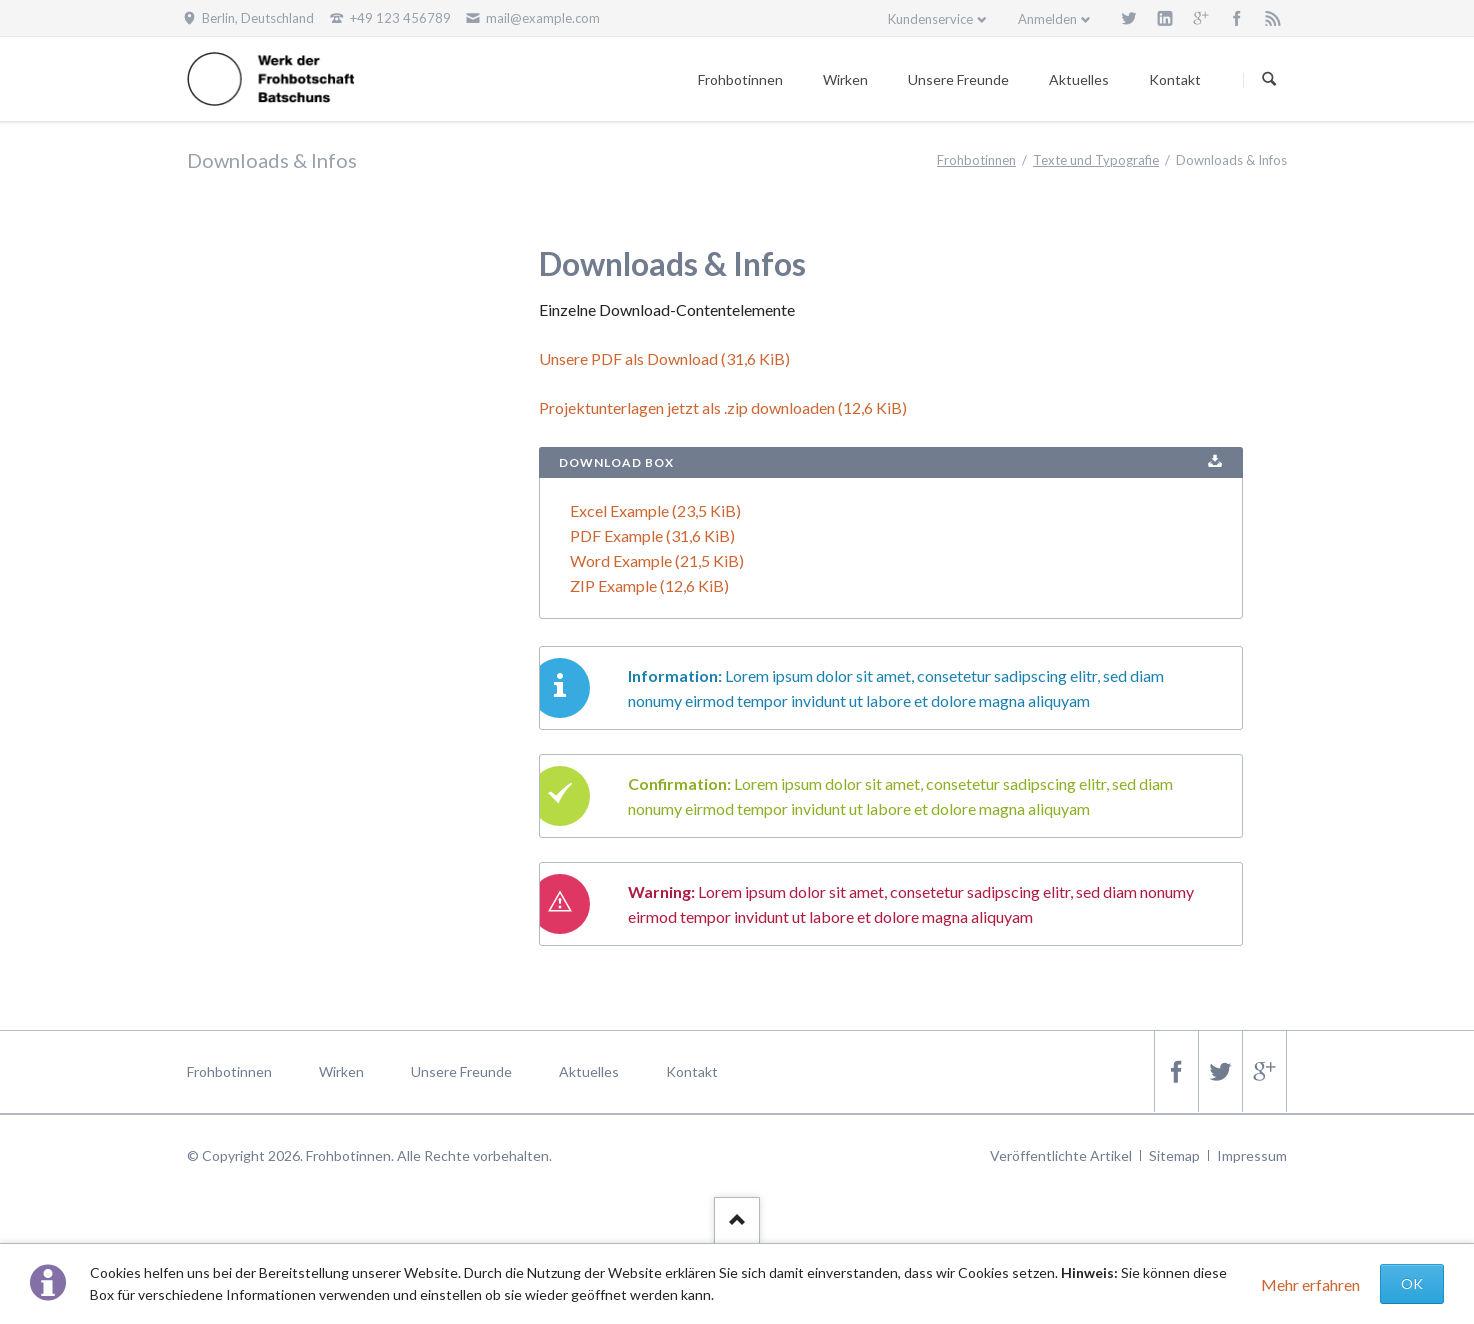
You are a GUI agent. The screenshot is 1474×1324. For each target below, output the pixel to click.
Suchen (1269, 80)
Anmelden (1047, 19)
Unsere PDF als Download (664, 358)
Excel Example (655, 510)
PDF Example (652, 535)
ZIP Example (649, 585)
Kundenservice (930, 19)
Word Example (657, 560)
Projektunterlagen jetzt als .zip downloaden (723, 407)
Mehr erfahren (1310, 1284)
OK (1412, 1283)
